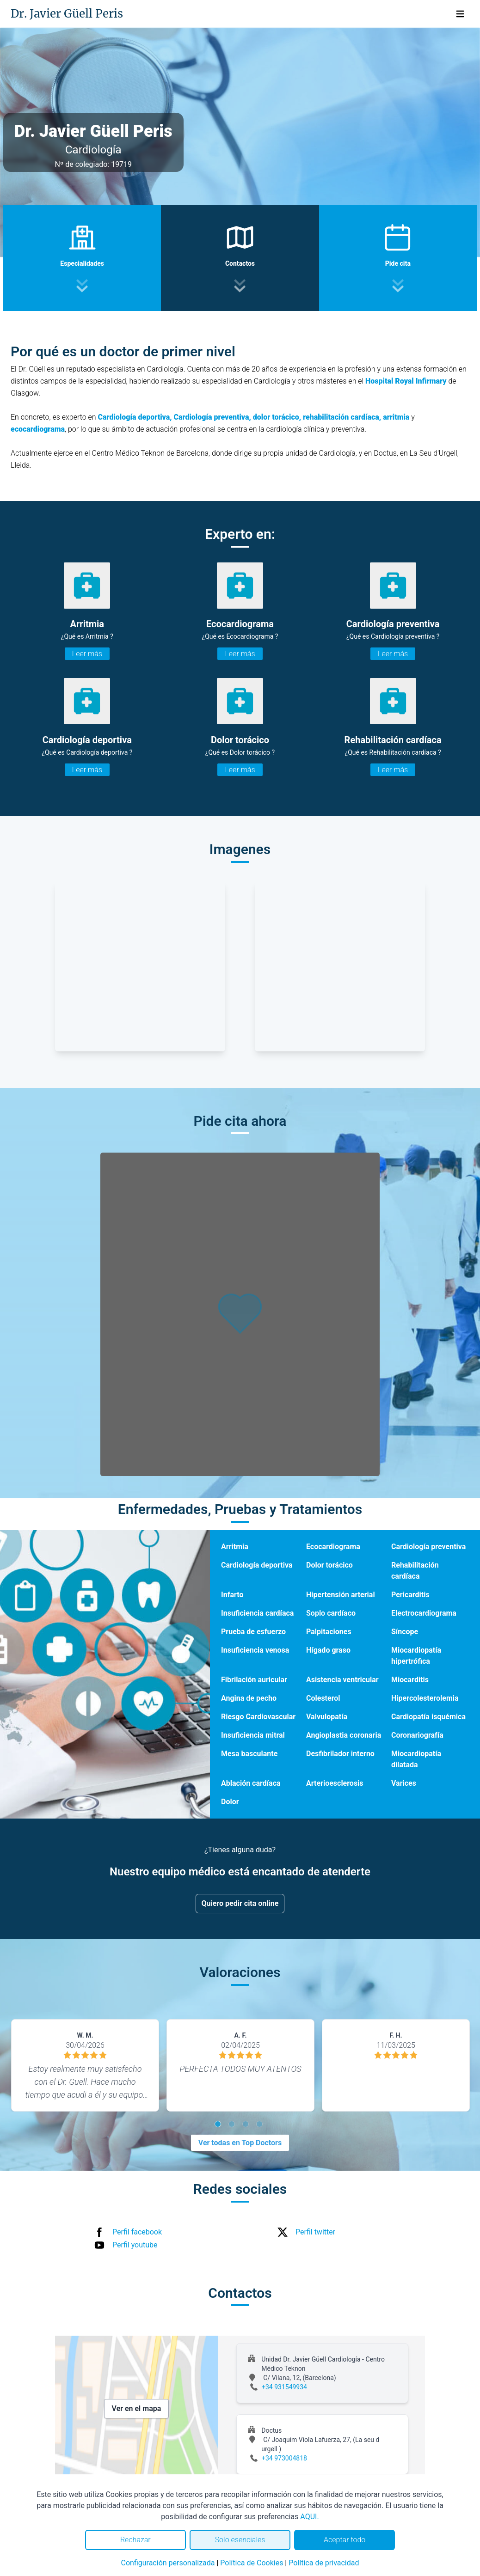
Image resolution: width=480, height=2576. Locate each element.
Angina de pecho (249, 1698)
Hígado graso (328, 1650)
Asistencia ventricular (342, 1679)
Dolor (230, 1801)
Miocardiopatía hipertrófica (416, 1656)
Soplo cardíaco (331, 1613)
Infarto (232, 1594)
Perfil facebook (137, 2232)
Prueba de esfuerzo (253, 1631)
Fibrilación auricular (254, 1679)
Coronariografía (417, 1735)
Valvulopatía (326, 1716)
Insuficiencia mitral (253, 1735)
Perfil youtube (135, 2244)
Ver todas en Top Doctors (240, 2142)
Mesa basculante (249, 1753)
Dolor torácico (329, 1565)
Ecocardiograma (333, 1546)
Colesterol (323, 1698)
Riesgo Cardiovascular (258, 1716)
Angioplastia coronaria (343, 1735)
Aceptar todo (344, 2539)
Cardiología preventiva (428, 1546)
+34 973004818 (284, 2458)
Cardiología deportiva (256, 1565)
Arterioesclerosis (334, 1783)
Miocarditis (410, 1679)
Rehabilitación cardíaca (415, 1571)
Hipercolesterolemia (425, 1698)
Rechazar (135, 2539)
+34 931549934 (284, 2387)
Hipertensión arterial (340, 1594)
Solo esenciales (240, 2539)
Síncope (404, 1631)
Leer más (87, 653)
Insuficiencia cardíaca (257, 1613)
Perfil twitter (315, 2232)
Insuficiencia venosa (255, 1650)
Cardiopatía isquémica (428, 1716)
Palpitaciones (328, 1631)
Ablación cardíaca (251, 1783)
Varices (403, 1783)
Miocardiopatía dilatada (416, 1759)
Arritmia (234, 1546)
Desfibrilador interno (340, 1753)
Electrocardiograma (423, 1613)
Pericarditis (410, 1594)
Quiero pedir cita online (240, 1903)
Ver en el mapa (136, 2408)
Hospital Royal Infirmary (405, 381)
